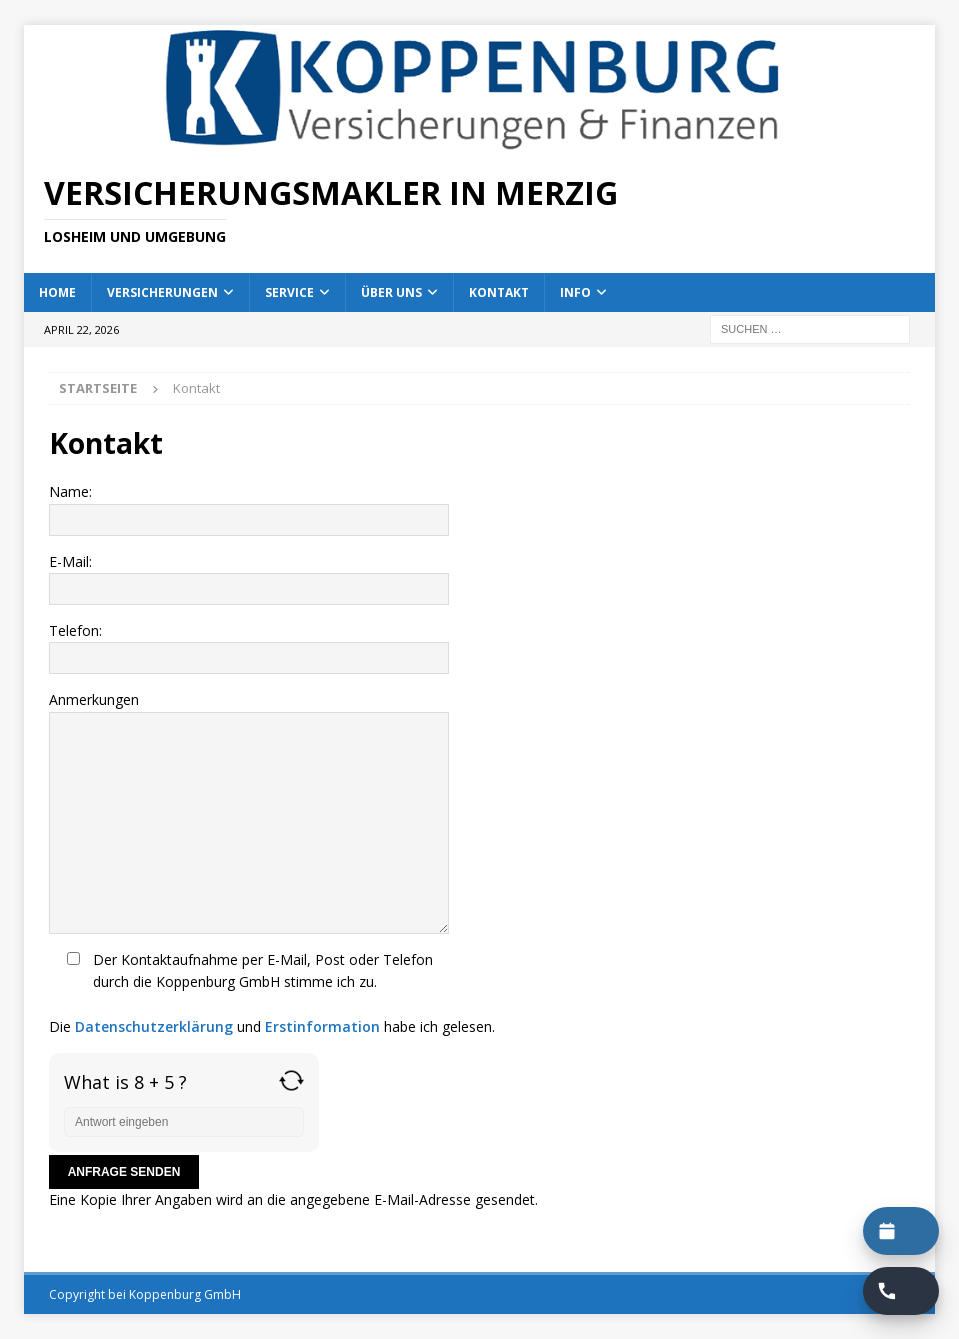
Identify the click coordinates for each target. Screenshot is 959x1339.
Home (57, 292)
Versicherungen (162, 292)
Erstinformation (322, 1026)
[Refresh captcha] (291, 1080)
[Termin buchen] (901, 1231)
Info (575, 292)
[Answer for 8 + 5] (184, 1122)
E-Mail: (479, 578)
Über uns (391, 292)
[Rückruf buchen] (901, 1291)
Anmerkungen (479, 811)
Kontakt (499, 292)
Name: (479, 508)
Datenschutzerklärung (154, 1026)
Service (289, 292)
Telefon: (479, 647)
